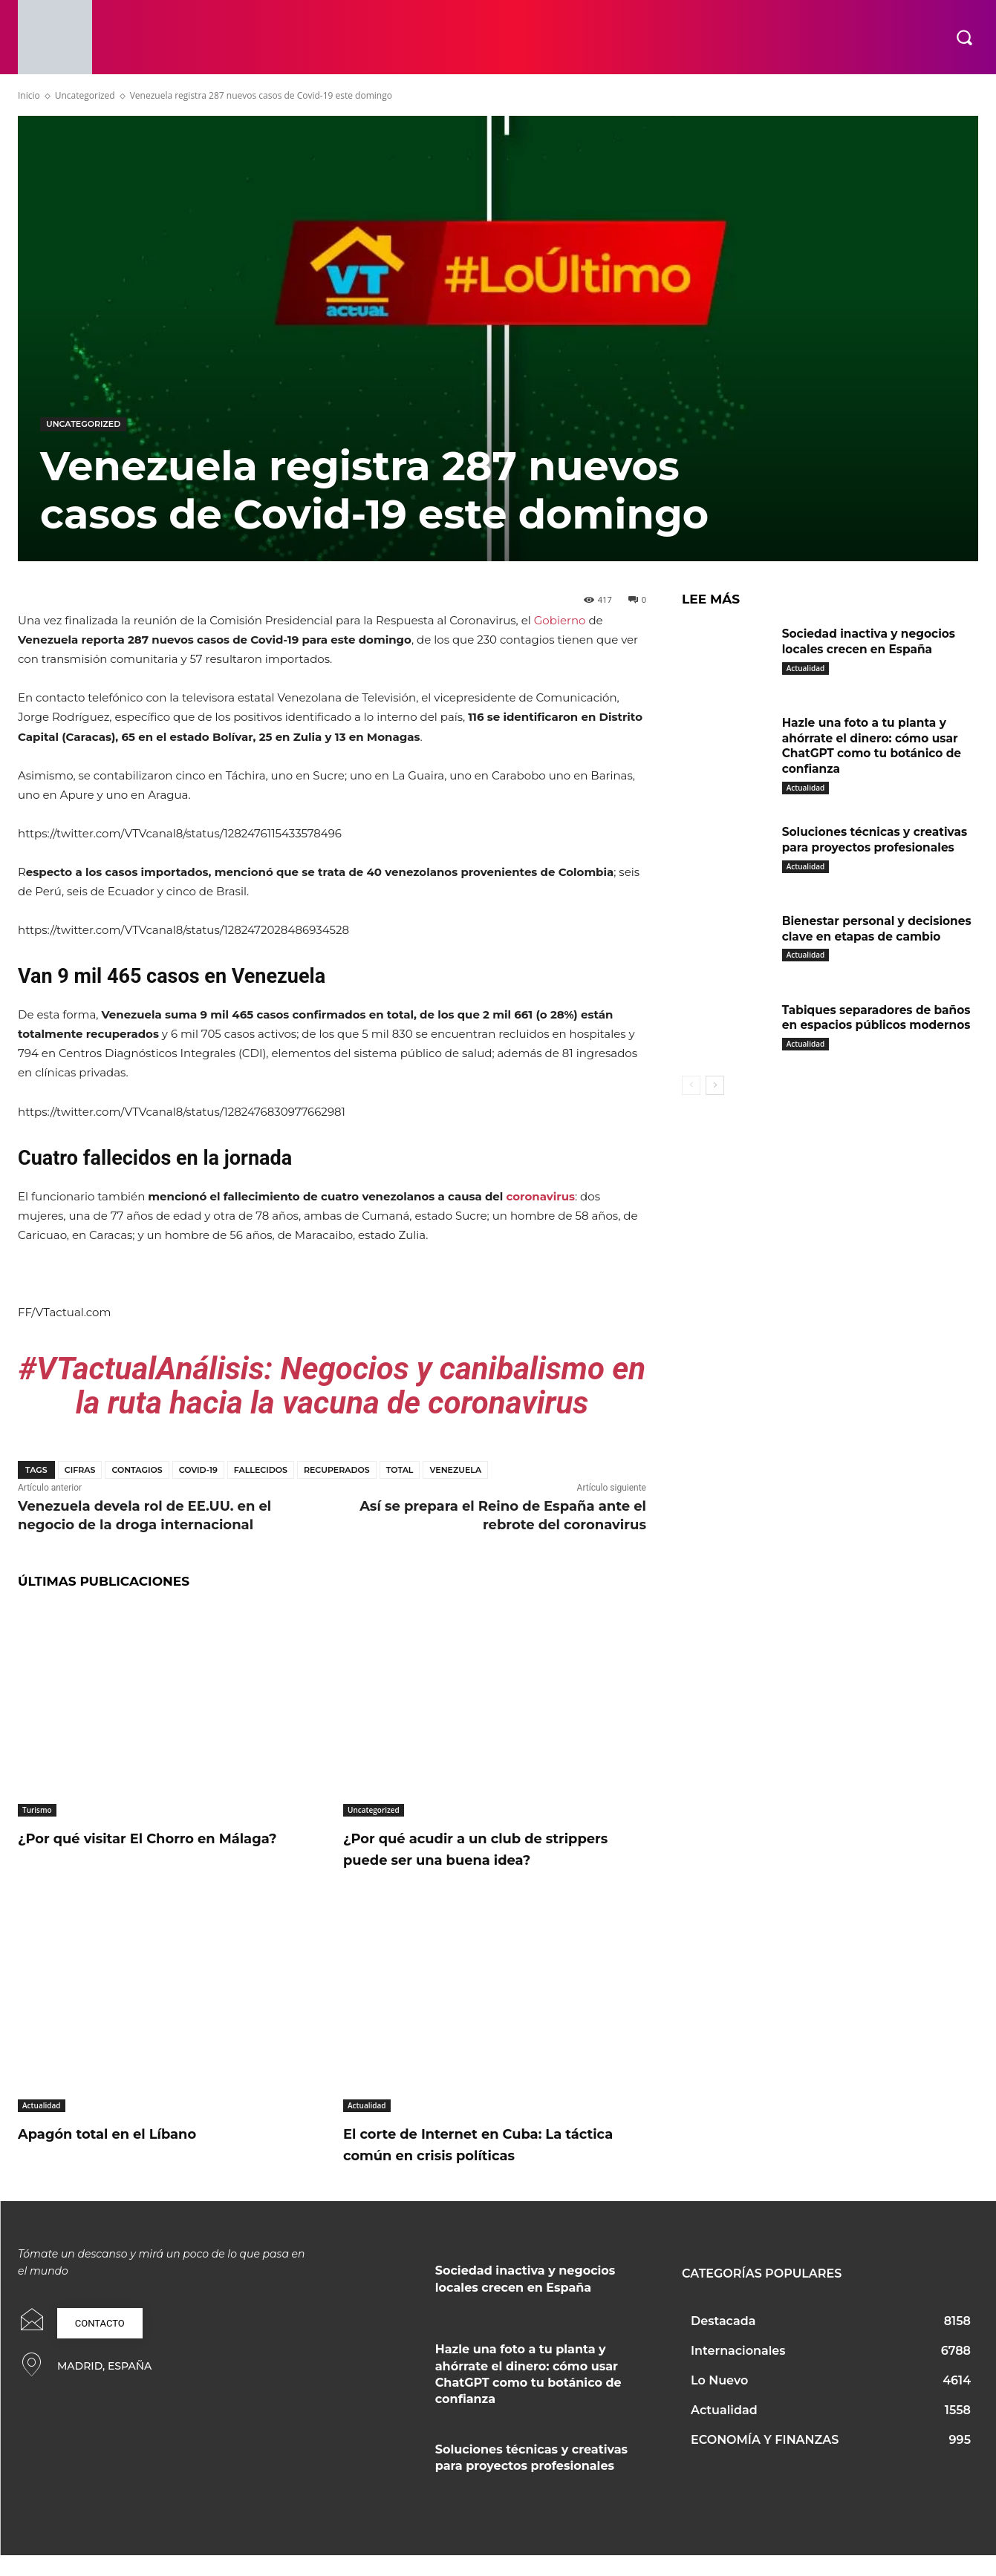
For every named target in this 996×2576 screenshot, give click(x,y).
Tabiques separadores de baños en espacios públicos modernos (880, 1022)
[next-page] (715, 1090)
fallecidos (260, 1470)
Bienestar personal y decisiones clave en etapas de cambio (874, 936)
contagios (136, 1470)
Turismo (37, 1810)
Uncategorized (85, 95)
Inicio (29, 95)
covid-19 (198, 1470)
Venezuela (455, 1470)
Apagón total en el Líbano (128, 2155)
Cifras (80, 1470)
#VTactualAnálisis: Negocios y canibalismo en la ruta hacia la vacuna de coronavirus (332, 1385)
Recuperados (337, 1470)
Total (400, 1470)
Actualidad (41, 2127)
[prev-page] (691, 1090)
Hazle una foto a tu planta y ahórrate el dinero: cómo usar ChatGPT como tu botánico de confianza (875, 746)
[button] (964, 37)
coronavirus (541, 1196)
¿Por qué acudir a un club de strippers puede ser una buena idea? (474, 1859)
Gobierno (560, 620)
